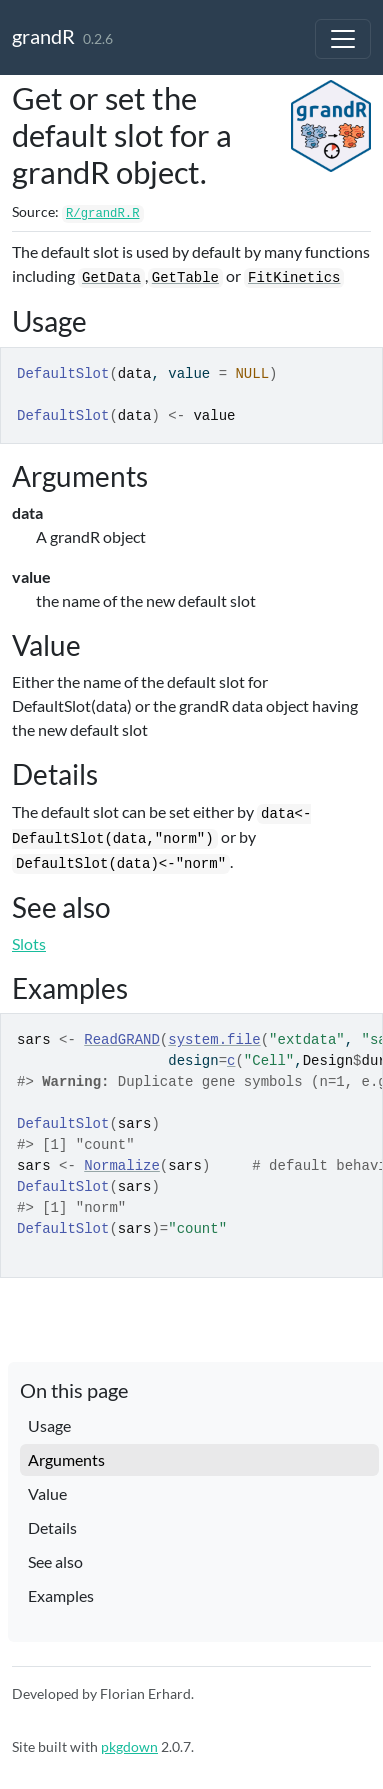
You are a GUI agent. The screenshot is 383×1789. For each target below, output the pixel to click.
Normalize (122, 1166)
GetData (111, 278)
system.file (214, 1040)
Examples (61, 1595)
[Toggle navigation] (343, 39)
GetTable (185, 278)
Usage (49, 1425)
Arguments (66, 1459)
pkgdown (129, 1746)
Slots (29, 943)
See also (55, 1561)
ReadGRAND (122, 1040)
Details (52, 1527)
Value (47, 1493)
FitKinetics (294, 278)
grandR (43, 36)
